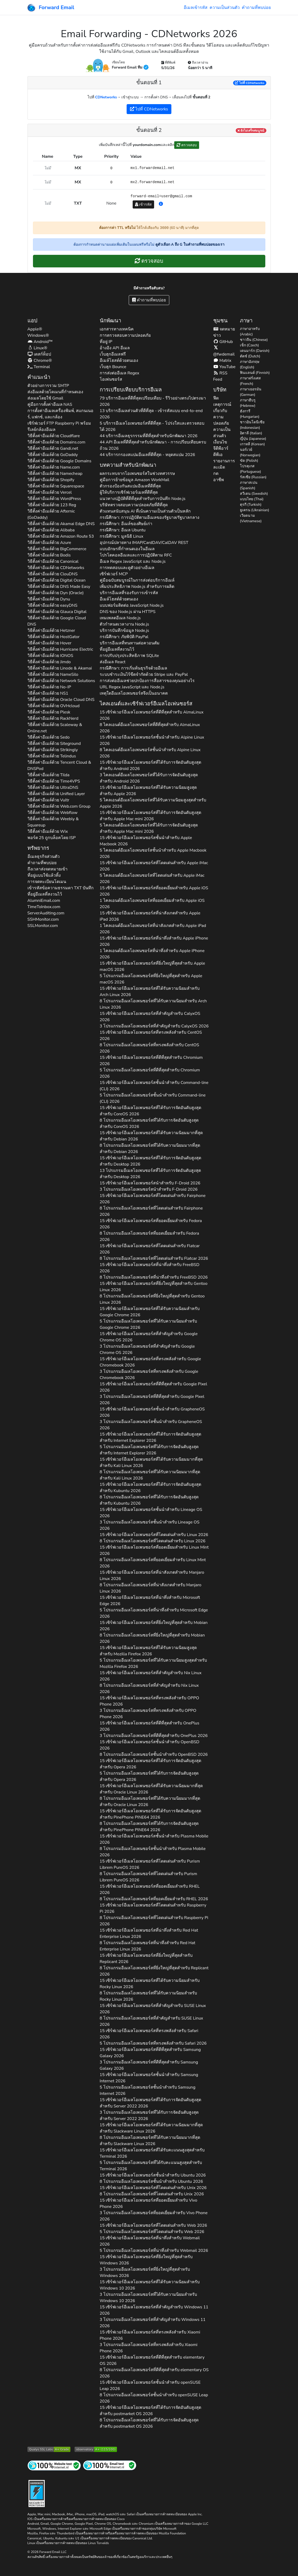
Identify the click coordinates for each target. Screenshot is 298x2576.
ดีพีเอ (218, 455)
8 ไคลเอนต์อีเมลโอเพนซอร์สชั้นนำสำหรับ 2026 (150, 753)
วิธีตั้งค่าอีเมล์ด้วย (53, 436)
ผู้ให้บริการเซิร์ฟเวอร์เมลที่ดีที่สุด (129, 492)
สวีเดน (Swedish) (254, 493)
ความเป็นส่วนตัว (225, 7)
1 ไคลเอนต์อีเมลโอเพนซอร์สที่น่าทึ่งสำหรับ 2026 (152, 954)
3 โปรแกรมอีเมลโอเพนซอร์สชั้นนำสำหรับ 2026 (151, 1425)
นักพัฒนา (110, 320)
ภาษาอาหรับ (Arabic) (250, 331)
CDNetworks (106, 97)
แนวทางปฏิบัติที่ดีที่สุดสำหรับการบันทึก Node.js (142, 499)
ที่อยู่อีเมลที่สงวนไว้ (44, 894)
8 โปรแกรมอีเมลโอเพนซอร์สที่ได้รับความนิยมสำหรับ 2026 (153, 1004)
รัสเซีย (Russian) (253, 477)
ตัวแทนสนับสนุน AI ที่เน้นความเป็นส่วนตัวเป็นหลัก (145, 511)
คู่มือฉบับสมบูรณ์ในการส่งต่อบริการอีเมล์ (137, 580)
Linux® (37, 348)
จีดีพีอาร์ (220, 448)
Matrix (222, 360)
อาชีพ (218, 480)
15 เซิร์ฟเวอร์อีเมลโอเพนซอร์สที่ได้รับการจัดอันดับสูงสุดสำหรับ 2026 (150, 766)
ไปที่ (249, 83)
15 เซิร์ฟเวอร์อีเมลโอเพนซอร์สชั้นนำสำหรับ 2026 (152, 740)
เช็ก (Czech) (249, 345)
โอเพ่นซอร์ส (111, 379)
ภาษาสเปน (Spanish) (248, 485)
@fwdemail (224, 351)
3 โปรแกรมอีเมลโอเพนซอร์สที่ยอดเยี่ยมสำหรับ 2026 (153, 2216)
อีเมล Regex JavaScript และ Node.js (133, 561)
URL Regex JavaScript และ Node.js (132, 687)
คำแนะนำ (38, 377)
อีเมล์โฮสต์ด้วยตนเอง (119, 360)
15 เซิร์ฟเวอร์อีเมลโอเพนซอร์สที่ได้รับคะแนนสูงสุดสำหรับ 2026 (152, 2153)
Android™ (40, 342)
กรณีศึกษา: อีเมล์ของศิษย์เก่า (126, 524)
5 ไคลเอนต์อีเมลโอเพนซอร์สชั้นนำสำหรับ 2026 (153, 853)
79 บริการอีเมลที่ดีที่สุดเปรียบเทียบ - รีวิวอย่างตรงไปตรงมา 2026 (153, 401)
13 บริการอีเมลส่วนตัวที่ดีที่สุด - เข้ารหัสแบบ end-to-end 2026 (151, 414)
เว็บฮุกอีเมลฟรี (113, 354)
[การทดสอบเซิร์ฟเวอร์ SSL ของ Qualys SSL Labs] (48, 2448)
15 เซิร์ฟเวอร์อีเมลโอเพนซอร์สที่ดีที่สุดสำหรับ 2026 (152, 715)
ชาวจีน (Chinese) (254, 339)
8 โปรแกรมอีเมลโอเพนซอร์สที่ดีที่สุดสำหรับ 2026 (154, 2373)
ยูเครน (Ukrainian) (254, 510)
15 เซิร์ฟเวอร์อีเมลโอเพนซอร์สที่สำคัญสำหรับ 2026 (150, 1017)
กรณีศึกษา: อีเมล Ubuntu (123, 530)
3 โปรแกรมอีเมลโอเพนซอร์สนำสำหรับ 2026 (149, 1189)
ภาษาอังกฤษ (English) (249, 364)
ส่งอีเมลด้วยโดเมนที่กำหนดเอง (55, 392)
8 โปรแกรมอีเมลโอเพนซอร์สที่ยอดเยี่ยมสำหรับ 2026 (149, 1236)
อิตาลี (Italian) (251, 433)
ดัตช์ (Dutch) (250, 356)
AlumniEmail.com (43, 900)
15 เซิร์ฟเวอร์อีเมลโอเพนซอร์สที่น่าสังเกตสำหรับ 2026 (150, 916)
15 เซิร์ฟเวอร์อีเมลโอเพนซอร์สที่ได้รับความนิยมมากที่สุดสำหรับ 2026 (151, 1136)
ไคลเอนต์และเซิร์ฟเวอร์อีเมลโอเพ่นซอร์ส (146, 703)
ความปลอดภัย (221, 420)
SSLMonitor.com (42, 926)
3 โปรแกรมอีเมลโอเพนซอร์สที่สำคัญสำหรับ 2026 (154, 1026)
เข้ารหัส (143, 204)
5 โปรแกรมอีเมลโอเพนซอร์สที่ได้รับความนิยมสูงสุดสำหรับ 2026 (153, 1663)
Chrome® (39, 360)
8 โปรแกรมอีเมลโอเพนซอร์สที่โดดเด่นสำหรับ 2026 (151, 1211)
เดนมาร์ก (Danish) (254, 350)
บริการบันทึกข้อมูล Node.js (124, 630)
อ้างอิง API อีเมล (115, 348)
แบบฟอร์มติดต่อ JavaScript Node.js (132, 605)
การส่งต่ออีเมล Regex (119, 373)
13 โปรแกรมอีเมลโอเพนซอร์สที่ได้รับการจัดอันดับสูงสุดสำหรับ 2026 (150, 1174)
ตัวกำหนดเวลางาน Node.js (124, 624)
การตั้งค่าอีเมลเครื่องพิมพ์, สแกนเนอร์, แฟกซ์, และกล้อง (60, 414)
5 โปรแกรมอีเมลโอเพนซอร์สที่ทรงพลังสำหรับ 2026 (153, 2043)
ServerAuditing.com (46, 913)
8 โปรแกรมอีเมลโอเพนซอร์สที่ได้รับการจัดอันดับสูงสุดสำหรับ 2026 (149, 1123)
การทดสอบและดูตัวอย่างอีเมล (127, 568)
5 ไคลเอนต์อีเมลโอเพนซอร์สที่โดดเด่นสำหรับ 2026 (152, 879)
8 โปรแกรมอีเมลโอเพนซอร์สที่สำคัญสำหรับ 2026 (149, 1689)
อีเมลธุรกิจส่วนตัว (43, 856)
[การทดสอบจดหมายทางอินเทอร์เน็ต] (109, 2465)
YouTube (224, 367)
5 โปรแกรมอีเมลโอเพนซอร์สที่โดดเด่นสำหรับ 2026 (152, 2232)
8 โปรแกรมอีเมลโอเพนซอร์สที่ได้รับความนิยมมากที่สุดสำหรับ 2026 (150, 1149)
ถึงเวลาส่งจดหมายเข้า (47, 869)
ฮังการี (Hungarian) (250, 414)
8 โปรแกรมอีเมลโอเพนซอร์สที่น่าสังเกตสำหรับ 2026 (150, 1588)
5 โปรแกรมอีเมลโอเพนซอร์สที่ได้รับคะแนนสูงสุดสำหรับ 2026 (151, 2166)
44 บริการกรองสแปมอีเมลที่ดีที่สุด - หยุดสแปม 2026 (147, 455)
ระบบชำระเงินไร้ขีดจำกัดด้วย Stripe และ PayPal (144, 674)
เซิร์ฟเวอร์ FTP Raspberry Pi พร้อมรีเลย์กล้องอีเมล (59, 426)
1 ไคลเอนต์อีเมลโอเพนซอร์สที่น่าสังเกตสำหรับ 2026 (153, 929)
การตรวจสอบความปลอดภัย (125, 335)
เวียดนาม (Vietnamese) (251, 518)
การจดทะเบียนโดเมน (46, 882)
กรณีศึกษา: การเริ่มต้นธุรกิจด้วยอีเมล (133, 668)
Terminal (38, 367)
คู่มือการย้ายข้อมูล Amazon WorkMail (134, 480)
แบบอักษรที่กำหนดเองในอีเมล (127, 549)
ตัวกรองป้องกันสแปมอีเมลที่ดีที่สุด (130, 486)
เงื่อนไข (220, 442)
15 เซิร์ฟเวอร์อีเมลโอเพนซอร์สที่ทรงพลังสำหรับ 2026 (151, 1036)
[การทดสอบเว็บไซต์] (54, 2465)
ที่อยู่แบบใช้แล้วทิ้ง (44, 875)
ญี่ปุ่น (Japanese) (253, 438)
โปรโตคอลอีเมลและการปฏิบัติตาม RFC (136, 555)
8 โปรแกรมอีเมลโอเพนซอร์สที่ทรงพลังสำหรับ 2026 (149, 1048)
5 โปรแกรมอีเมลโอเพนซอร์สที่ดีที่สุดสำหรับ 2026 (150, 1073)
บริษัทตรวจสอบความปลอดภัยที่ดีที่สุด (134, 505)
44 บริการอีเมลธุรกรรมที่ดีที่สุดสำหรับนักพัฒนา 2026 (149, 436)
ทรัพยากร (38, 848)
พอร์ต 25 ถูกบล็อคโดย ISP (51, 838)
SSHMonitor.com (43, 919)
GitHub (223, 342)
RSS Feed (220, 376)
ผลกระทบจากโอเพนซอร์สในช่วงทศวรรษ (137, 473)
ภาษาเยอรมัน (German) (250, 392)
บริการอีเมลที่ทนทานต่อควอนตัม (130, 643)
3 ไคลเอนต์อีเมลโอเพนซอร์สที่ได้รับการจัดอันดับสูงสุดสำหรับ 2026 (149, 778)
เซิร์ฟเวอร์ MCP (114, 574)
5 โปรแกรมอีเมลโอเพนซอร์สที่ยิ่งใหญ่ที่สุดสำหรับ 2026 (151, 979)
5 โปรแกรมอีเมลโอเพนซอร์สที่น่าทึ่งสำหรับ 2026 (154, 1613)
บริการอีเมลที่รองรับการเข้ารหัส (129, 593)
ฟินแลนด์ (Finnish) (255, 372)
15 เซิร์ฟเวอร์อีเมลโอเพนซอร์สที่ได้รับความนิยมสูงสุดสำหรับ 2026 (148, 791)
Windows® (38, 335)
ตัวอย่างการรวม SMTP (48, 386)
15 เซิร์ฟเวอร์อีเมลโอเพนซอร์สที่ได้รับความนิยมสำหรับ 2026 (150, 992)
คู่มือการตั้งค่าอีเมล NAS (49, 404)
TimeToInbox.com (43, 907)
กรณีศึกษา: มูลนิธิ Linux (121, 536)
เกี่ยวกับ (220, 411)
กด (215, 473)
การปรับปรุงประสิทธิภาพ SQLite (129, 656)
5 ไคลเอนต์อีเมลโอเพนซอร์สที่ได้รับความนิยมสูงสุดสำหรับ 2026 (153, 803)
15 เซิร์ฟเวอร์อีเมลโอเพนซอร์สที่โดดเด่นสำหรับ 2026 (154, 866)
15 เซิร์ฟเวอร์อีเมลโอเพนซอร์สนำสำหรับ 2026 (150, 1183)
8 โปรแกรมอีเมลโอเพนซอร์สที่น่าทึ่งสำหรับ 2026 (154, 1277)
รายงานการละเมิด (224, 464)
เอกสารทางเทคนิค (117, 329)
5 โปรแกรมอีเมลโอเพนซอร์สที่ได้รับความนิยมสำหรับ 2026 (148, 1324)
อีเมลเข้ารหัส (195, 7)
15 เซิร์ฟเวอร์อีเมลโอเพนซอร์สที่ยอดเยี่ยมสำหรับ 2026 (154, 891)
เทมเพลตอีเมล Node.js (120, 618)
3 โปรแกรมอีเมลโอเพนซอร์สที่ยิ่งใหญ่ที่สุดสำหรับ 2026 (145, 2272)
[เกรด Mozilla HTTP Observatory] (96, 2448)
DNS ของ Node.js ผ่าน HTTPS (127, 612)
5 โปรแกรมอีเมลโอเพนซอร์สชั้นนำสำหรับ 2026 (153, 1098)
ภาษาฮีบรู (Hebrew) (248, 403)
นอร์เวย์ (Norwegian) (250, 452)
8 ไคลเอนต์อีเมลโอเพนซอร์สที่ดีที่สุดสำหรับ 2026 (150, 728)
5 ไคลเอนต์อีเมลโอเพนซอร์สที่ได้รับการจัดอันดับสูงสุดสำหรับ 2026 (149, 828)
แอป (32, 320)
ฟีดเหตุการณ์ (222, 401)
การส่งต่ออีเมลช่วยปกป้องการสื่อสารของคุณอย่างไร (147, 681)
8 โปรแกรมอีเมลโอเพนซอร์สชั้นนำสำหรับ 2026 (154, 1754)
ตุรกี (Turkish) (251, 504)
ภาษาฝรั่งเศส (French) (250, 381)
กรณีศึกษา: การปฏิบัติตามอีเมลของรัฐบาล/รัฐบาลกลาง (149, 517)
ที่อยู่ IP (106, 342)
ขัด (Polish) (249, 460)
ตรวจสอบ (187, 145)
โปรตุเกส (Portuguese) (250, 469)
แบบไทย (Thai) (252, 499)
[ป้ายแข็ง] (36, 2492)
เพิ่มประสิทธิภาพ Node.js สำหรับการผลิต (137, 586)
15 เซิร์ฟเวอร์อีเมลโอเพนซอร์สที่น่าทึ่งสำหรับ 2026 (154, 941)
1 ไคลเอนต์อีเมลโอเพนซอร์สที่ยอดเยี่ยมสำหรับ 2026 (152, 904)
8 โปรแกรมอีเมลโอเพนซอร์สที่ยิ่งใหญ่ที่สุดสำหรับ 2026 (152, 1299)
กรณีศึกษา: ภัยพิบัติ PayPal (124, 637)
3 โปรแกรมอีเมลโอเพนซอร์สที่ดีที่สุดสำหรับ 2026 (152, 1400)
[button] (160, 204)
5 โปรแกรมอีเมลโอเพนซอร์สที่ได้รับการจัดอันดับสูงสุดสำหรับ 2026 (149, 1450)
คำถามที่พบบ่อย (256, 7)
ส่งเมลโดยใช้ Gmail (45, 398)
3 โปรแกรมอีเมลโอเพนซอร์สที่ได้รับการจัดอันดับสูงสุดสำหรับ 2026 (149, 2116)
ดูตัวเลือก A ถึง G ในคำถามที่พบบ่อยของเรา (189, 244)
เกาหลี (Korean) (252, 444)
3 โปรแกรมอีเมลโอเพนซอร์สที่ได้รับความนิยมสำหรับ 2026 (148, 2298)
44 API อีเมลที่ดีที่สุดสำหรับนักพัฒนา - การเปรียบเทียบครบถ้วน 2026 (153, 445)
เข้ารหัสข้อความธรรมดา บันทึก (60, 888)
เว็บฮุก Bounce (113, 367)
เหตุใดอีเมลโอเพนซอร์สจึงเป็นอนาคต (134, 693)
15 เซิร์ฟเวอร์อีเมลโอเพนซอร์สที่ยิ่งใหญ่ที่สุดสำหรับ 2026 (152, 966)
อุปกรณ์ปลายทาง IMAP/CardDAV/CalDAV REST (144, 542)
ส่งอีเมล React (113, 662)
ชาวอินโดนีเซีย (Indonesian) (252, 425)
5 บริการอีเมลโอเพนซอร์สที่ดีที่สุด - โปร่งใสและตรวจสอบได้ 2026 (152, 426)
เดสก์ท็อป (39, 354)
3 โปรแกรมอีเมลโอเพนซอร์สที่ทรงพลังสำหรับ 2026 (149, 1375)
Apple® (34, 329)
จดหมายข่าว (224, 332)
